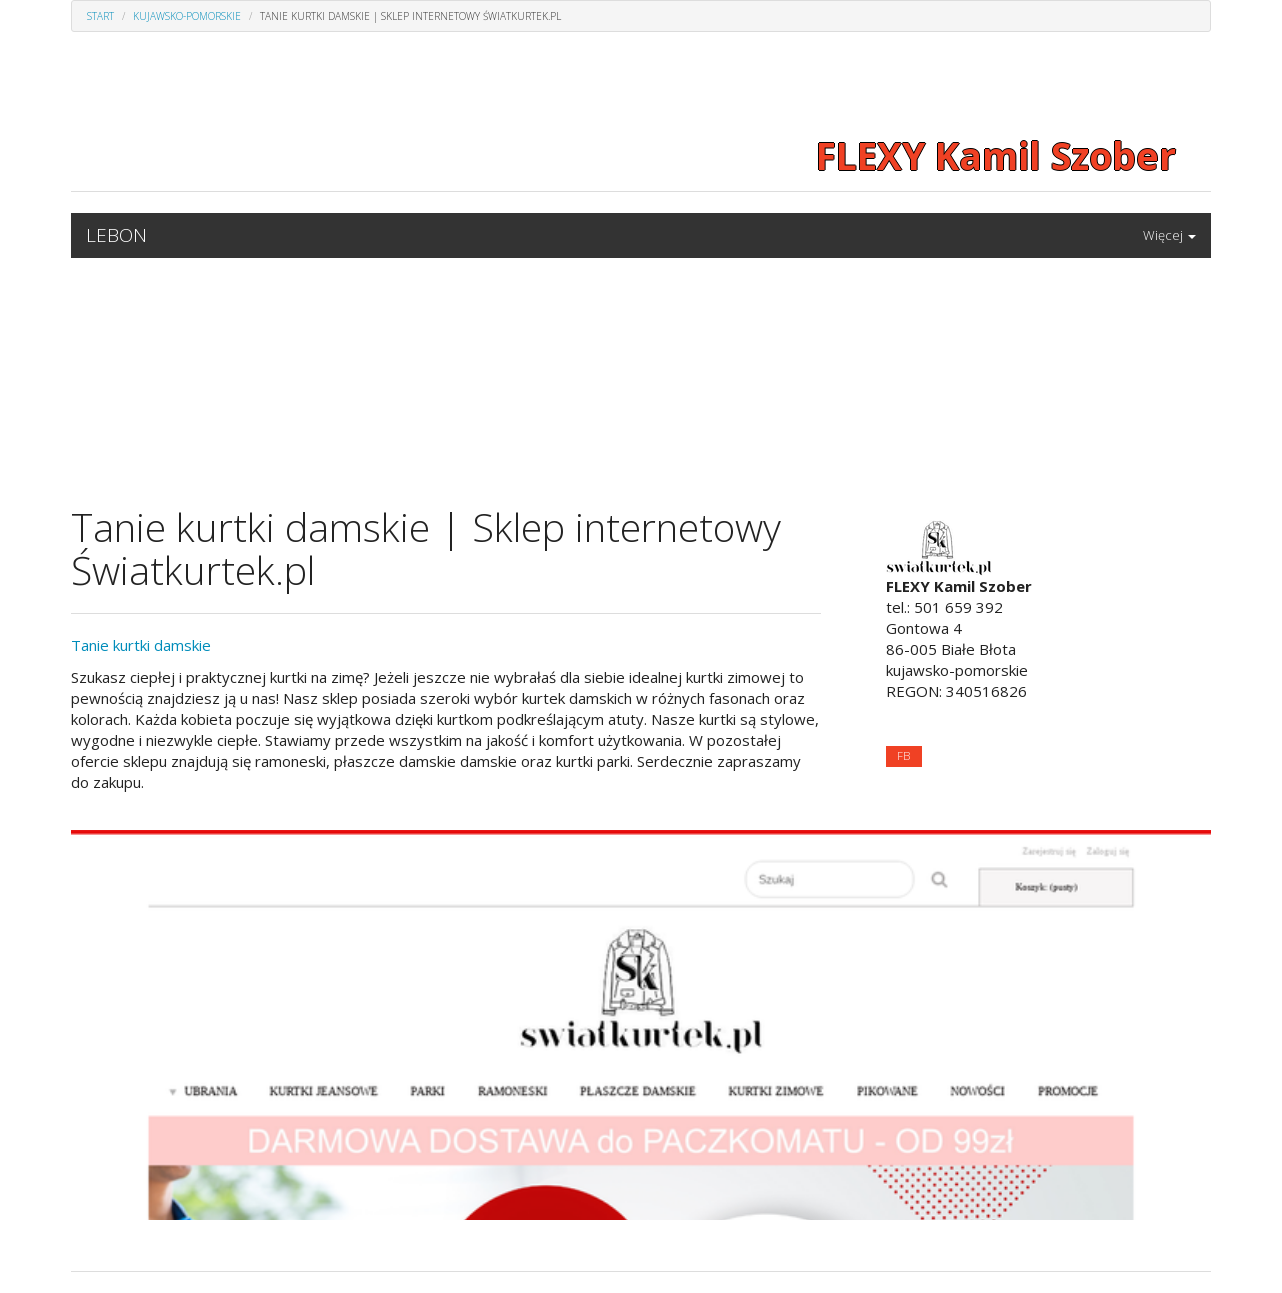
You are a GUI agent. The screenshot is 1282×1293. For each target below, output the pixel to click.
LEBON (116, 235)
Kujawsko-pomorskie (187, 16)
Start (100, 16)
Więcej (1169, 235)
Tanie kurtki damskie (141, 645)
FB (903, 755)
